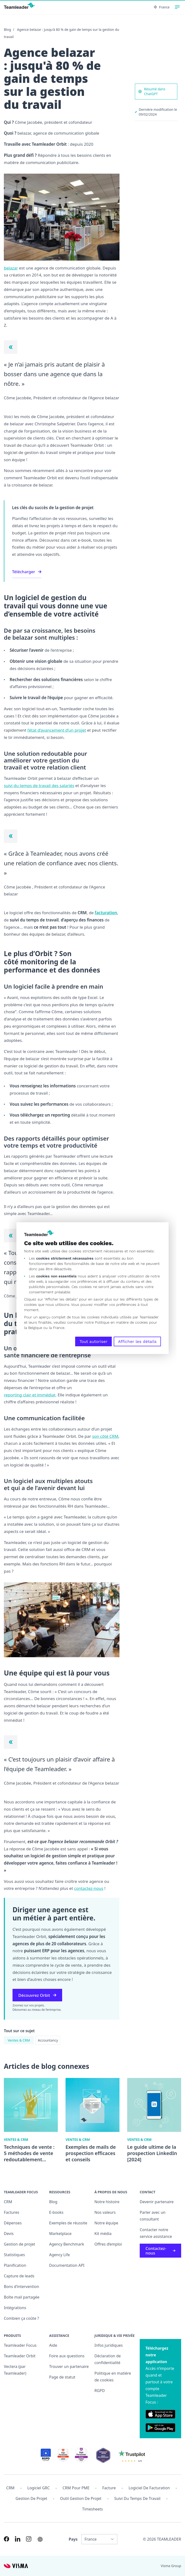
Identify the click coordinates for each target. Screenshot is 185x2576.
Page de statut (62, 2377)
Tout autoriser (93, 1341)
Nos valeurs (105, 2212)
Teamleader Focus (20, 2345)
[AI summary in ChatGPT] (40, 2539)
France (162, 7)
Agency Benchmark (66, 2244)
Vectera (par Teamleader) (15, 2370)
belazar (11, 268)
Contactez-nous (160, 2251)
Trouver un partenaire (69, 2366)
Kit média (103, 2233)
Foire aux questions (67, 2356)
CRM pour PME (76, 2488)
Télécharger (26, 571)
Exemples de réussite (68, 2223)
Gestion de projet (19, 2244)
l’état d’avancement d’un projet (56, 730)
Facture (109, 2488)
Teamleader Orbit (19, 2356)
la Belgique (33, 1328)
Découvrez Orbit (37, 1995)
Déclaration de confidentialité (107, 2359)
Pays (73, 2539)
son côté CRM (105, 1436)
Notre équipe (106, 2223)
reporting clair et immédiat (29, 1395)
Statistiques (14, 2254)
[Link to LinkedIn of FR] (17, 2539)
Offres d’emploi (108, 2244)
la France (56, 1328)
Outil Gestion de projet (80, 2498)
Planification (15, 2265)
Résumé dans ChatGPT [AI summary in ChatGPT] (151, 91)
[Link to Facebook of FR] (6, 2539)
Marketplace (60, 2233)
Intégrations (15, 2307)
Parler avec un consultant (152, 2216)
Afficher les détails (137, 1341)
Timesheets (92, 2509)
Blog (7, 29)
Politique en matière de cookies (112, 2377)
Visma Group (171, 2565)
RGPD (99, 2390)
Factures (11, 2212)
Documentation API (67, 2265)
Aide (53, 2345)
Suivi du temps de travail (137, 2498)
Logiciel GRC (38, 2488)
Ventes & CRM (19, 2040)
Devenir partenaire (157, 2201)
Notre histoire (106, 2201)
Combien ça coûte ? (21, 2318)
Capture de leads (19, 2276)
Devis (8, 2233)
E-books (56, 2212)
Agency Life (59, 2254)
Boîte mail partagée (22, 2297)
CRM (8, 2201)
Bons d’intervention (21, 2286)
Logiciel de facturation (149, 2488)
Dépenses (13, 2223)
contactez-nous (88, 1888)
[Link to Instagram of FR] (28, 2539)
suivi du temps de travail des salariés (39, 785)
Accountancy (48, 2040)
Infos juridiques (108, 2345)
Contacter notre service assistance (156, 2233)
